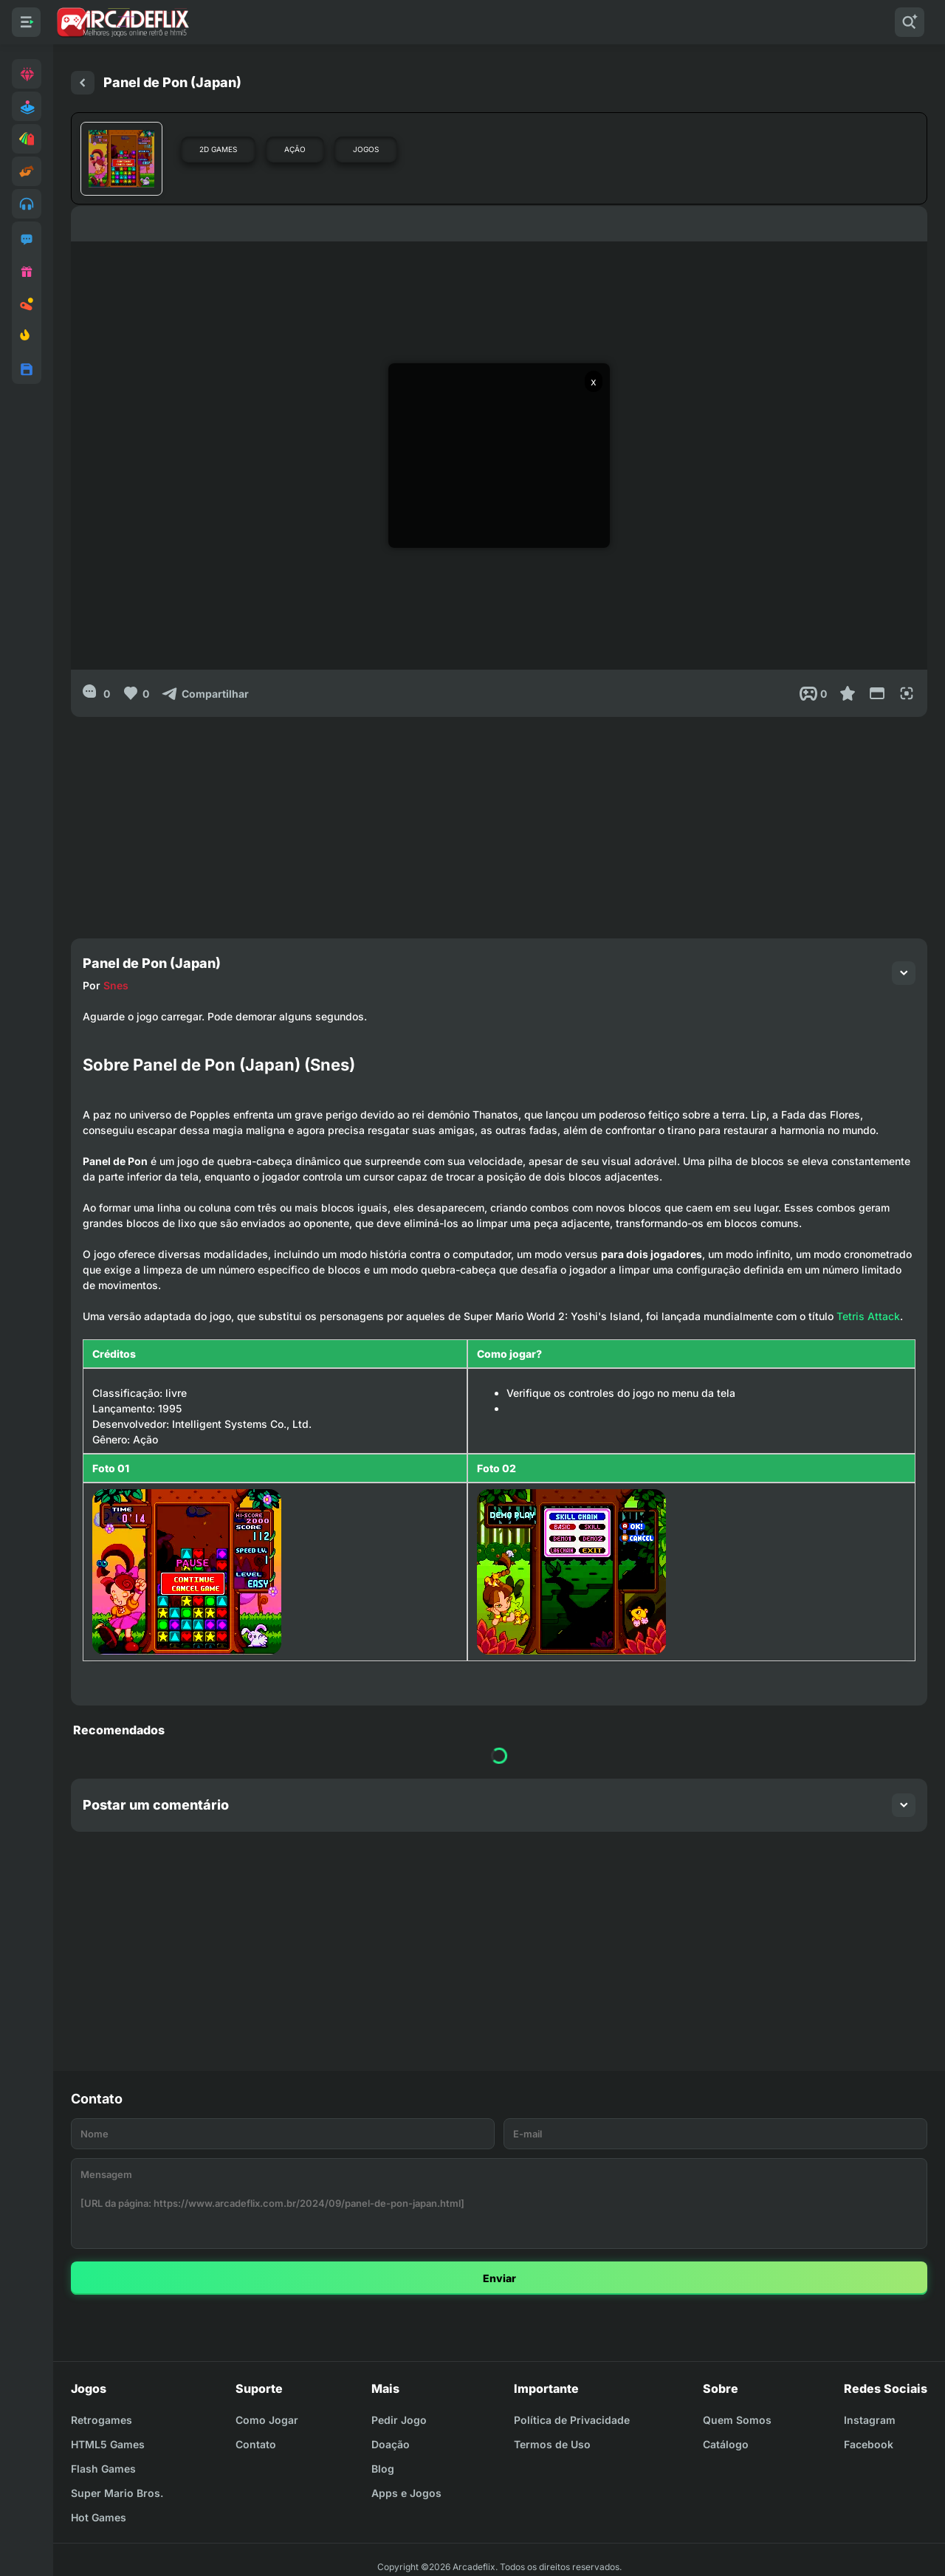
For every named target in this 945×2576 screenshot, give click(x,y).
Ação (295, 149)
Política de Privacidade (572, 2420)
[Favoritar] (847, 693)
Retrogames (101, 2420)
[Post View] (813, 693)
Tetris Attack (868, 1316)
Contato (256, 2444)
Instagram (870, 2420)
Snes (115, 985)
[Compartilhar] (205, 693)
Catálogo (726, 2444)
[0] (96, 693)
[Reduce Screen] (877, 693)
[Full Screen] (906, 693)
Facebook (868, 2444)
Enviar (499, 2278)
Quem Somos (737, 2420)
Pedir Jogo (399, 2420)
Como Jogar (267, 2420)
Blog (382, 2468)
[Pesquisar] (909, 22)
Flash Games (103, 2468)
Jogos (366, 149)
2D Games (218, 149)
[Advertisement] (499, 820)
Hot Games (98, 2517)
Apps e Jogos (406, 2493)
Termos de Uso (552, 2444)
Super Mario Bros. (117, 2493)
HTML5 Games (108, 2444)
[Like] (135, 693)
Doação (390, 2444)
